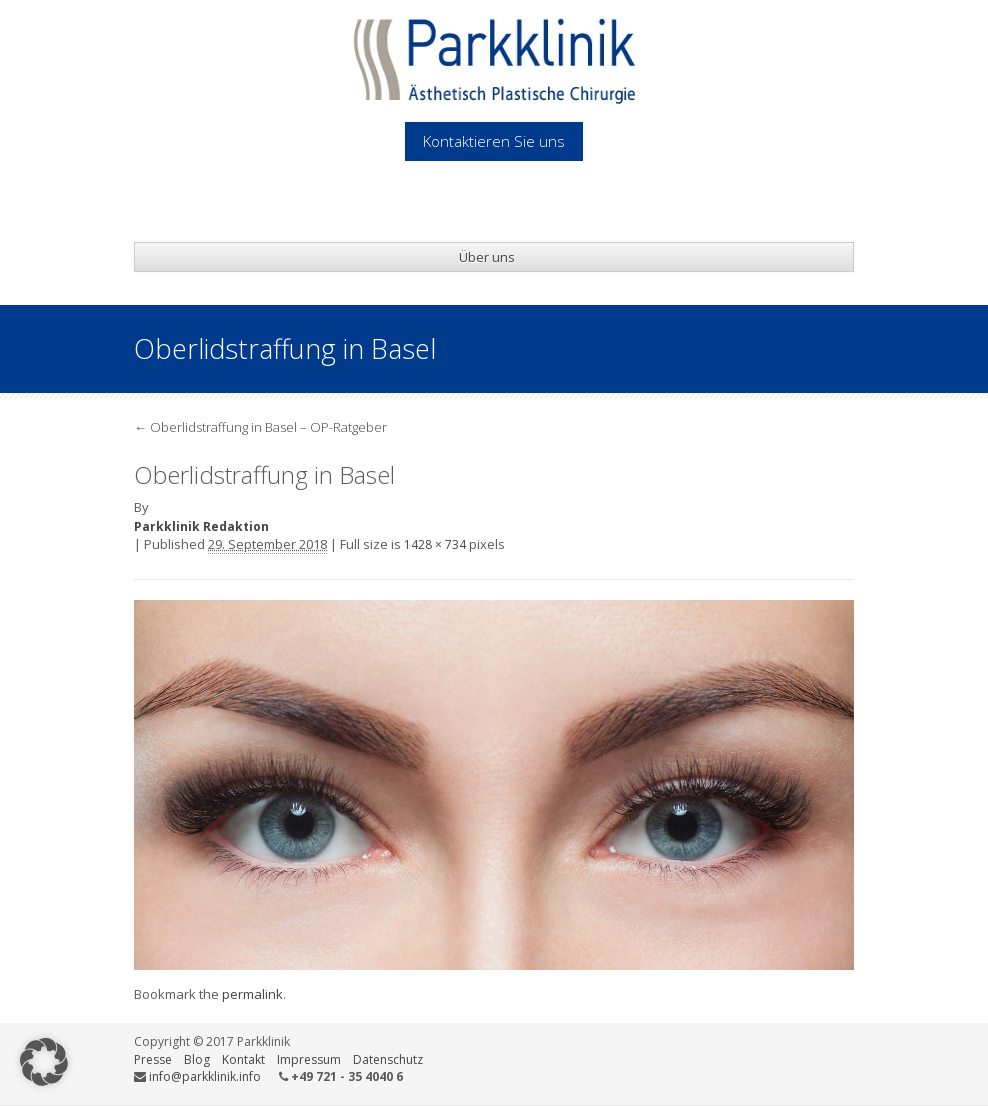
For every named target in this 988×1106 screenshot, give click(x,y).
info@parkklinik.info (205, 1076)
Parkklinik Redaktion (201, 526)
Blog (197, 1059)
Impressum (309, 1059)
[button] (44, 1062)
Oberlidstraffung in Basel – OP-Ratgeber (260, 427)
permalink (252, 994)
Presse (153, 1059)
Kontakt (243, 1059)
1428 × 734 (435, 544)
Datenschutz (388, 1059)
